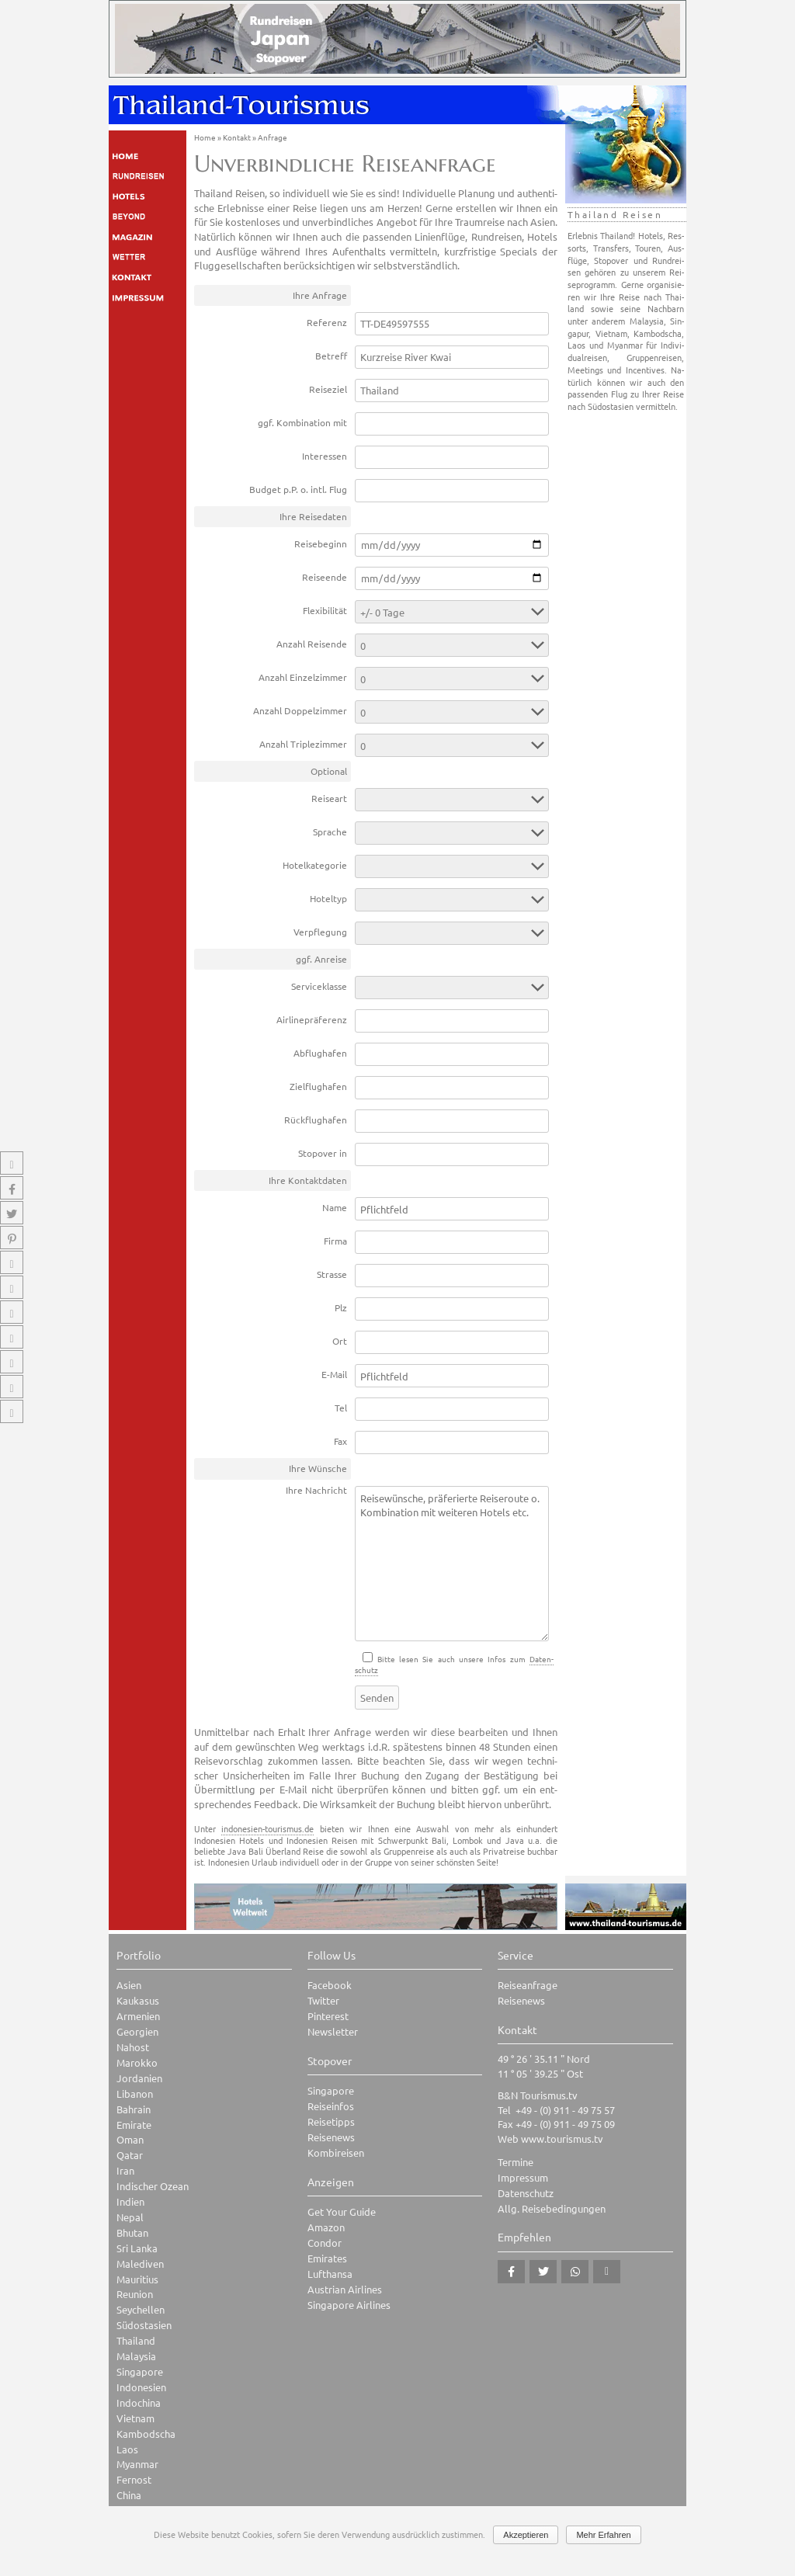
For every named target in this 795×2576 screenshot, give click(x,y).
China (128, 2494)
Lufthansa (329, 2273)
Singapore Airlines (349, 2304)
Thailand (135, 2340)
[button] (511, 2271)
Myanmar (137, 2463)
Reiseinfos (330, 2106)
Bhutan (132, 2232)
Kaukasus (137, 2000)
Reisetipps (331, 2121)
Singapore (139, 2371)
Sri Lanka (137, 2248)
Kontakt (237, 137)
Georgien (137, 2031)
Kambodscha (145, 2433)
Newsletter (332, 2031)
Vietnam (135, 2418)
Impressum (523, 2177)
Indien (130, 2201)
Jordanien (139, 2078)
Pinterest (328, 2015)
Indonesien (141, 2387)
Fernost (133, 2479)
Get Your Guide (341, 2211)
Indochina (138, 2402)
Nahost (132, 2047)
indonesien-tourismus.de (267, 1828)
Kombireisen (335, 2152)
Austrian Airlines (344, 2289)
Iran (125, 2170)
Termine (515, 2161)
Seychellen (140, 2309)
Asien (128, 1984)
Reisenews (331, 2137)
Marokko (137, 2062)
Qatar (129, 2154)
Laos (127, 2449)
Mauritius (137, 2279)
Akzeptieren (525, 2535)
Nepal (130, 2217)
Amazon (326, 2227)
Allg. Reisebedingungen (552, 2208)
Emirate (133, 2124)
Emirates (327, 2258)
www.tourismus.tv (562, 2138)
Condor (324, 2242)
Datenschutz (526, 2192)
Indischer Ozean (152, 2185)
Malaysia (136, 2355)
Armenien (138, 2015)
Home (205, 137)
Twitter (323, 2000)
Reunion (134, 2293)
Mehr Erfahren (603, 2535)
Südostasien (144, 2324)
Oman (130, 2139)
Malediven (140, 2263)
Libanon (134, 2093)
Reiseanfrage (527, 1984)
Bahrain (133, 2109)
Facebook (329, 1984)
